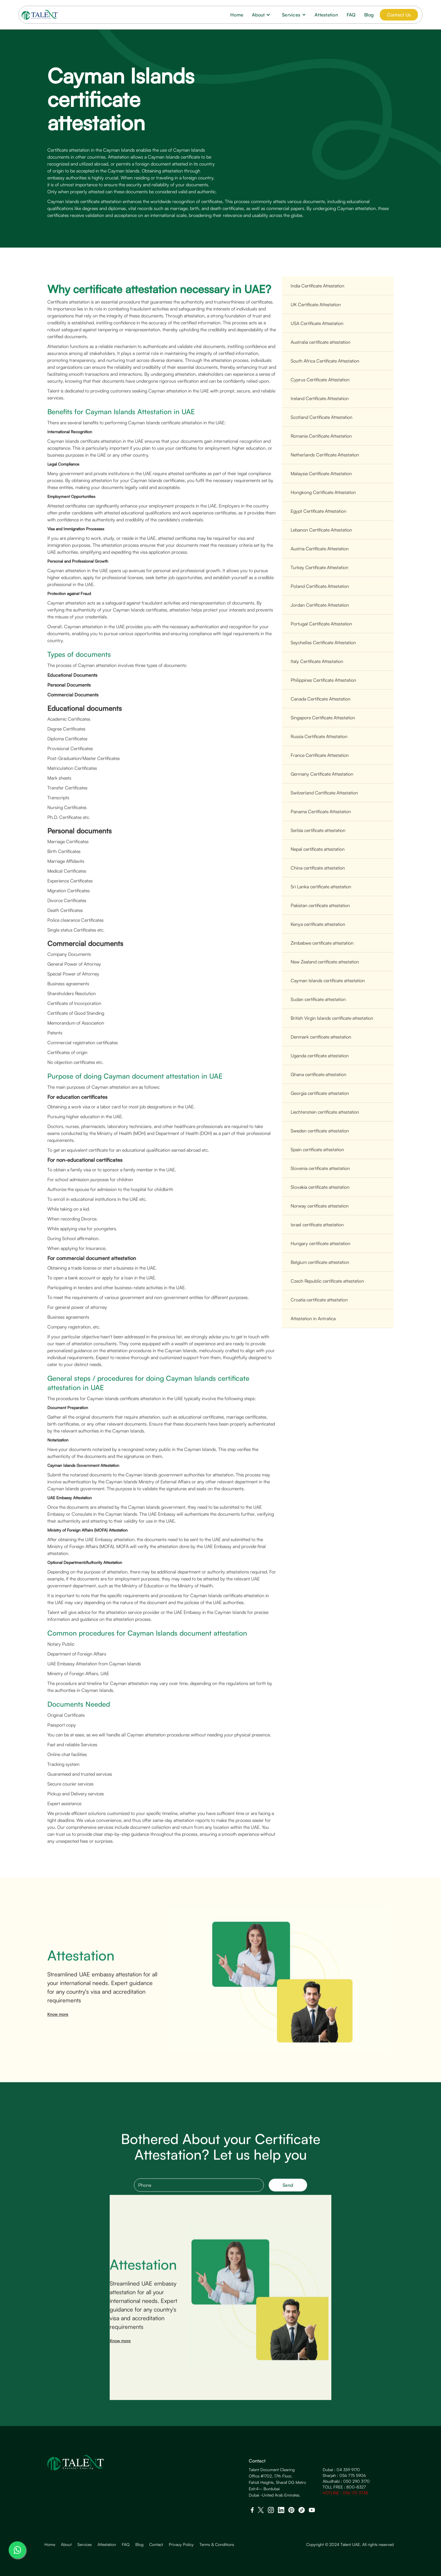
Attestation (326, 15)
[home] (39, 15)
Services (84, 2544)
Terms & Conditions (216, 2544)
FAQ (351, 15)
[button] (262, 15)
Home (236, 15)
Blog (369, 15)
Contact (156, 2544)
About (66, 2544)
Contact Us (399, 15)
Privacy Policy (181, 2544)
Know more (57, 2023)
